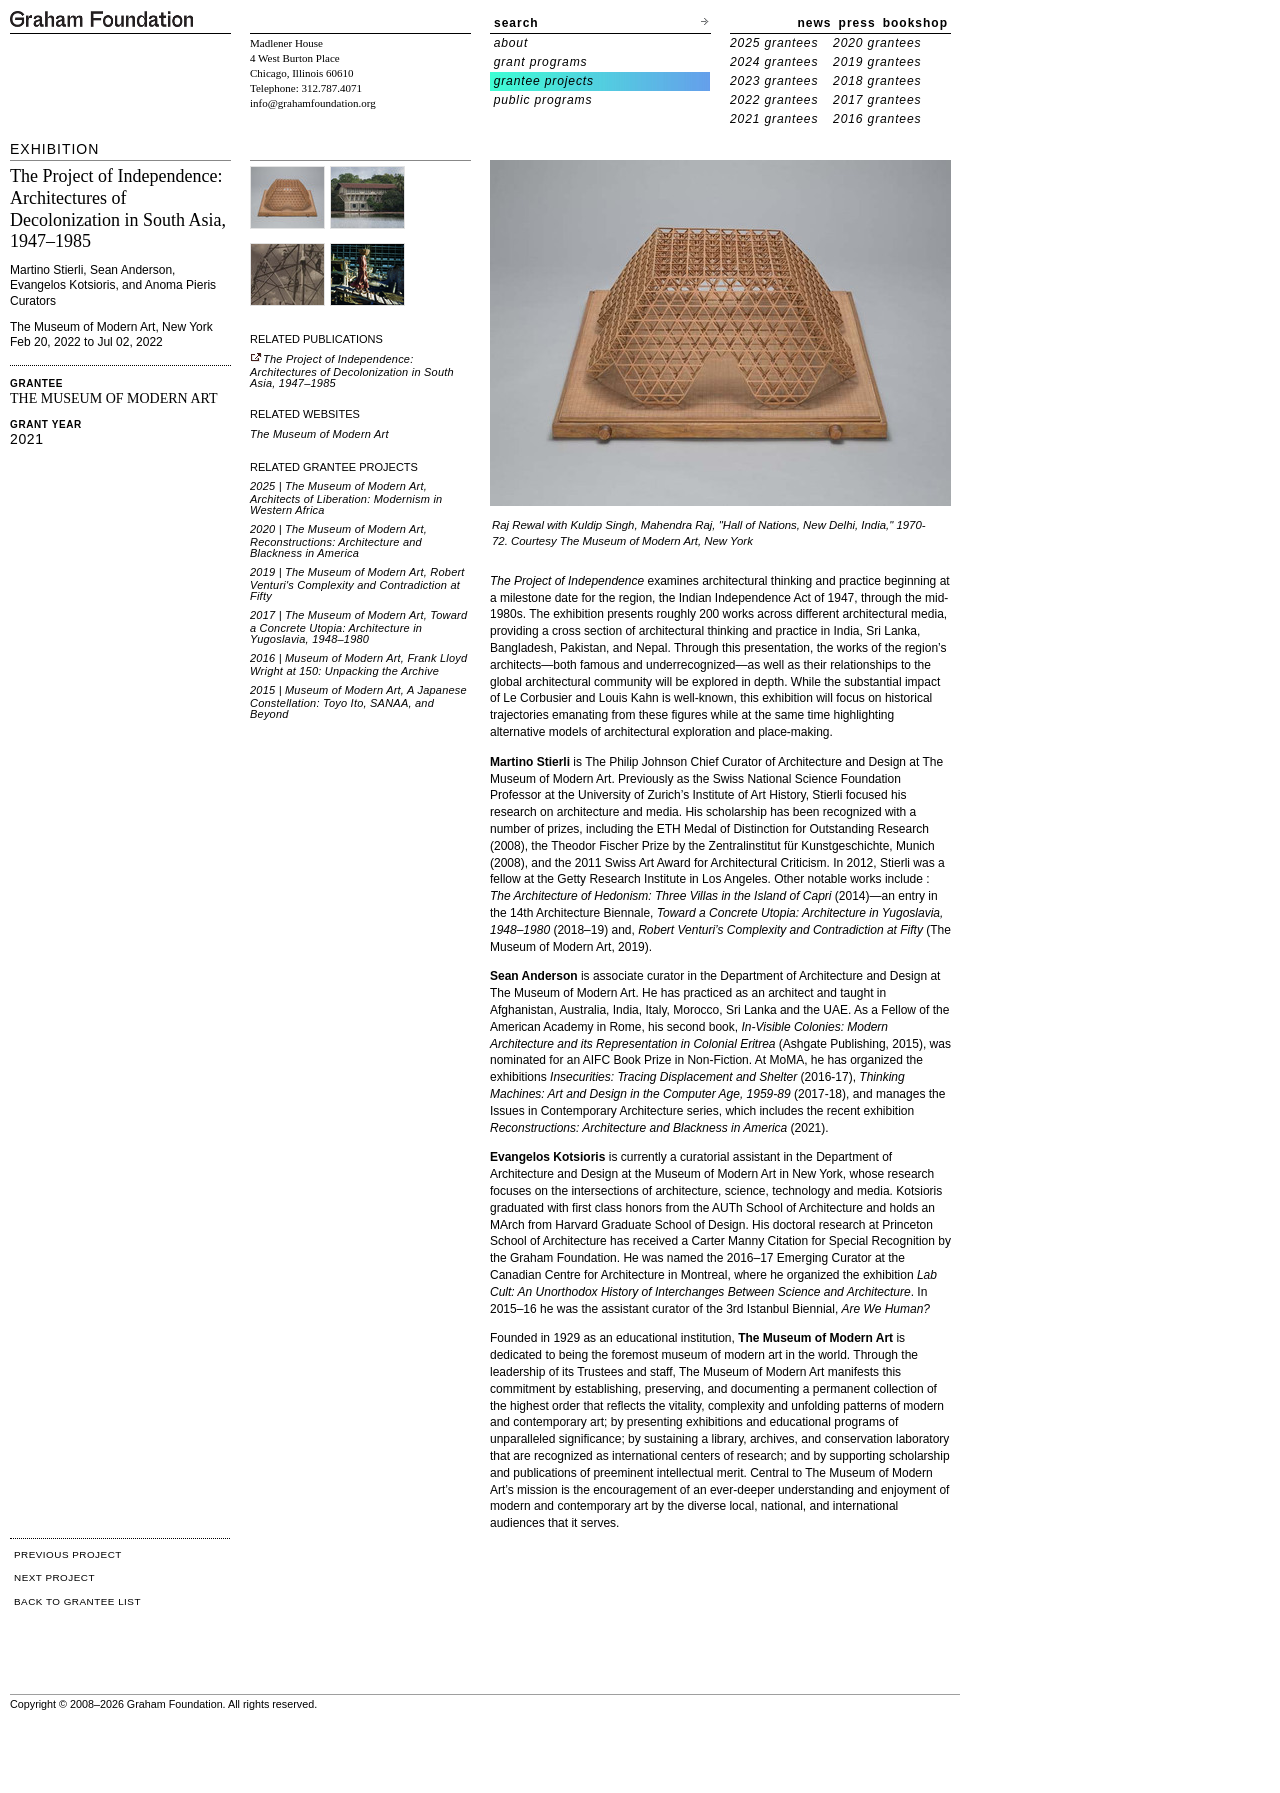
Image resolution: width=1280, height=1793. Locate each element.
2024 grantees (774, 62)
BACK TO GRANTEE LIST (77, 1601)
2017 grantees (877, 100)
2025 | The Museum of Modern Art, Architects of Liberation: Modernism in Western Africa (346, 498)
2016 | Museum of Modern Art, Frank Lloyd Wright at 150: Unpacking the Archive (358, 664)
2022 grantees (774, 100)
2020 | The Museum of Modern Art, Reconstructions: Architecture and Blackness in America (338, 541)
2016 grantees (877, 119)
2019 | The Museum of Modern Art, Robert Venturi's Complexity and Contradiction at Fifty (357, 584)
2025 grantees (774, 43)
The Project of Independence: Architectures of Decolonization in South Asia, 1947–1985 (352, 371)
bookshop (915, 23)
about (511, 43)
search (516, 23)
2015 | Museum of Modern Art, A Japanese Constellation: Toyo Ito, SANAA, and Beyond (358, 702)
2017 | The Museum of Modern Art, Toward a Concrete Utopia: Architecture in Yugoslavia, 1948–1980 (358, 627)
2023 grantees (774, 81)
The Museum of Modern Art (319, 434)
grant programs (541, 62)
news (815, 23)
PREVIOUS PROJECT (68, 1554)
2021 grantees (774, 119)
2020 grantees (877, 43)
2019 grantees (877, 62)
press (857, 23)
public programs (543, 100)
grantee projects (544, 81)
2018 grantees (877, 81)
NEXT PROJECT (54, 1577)
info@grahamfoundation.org (313, 103)
